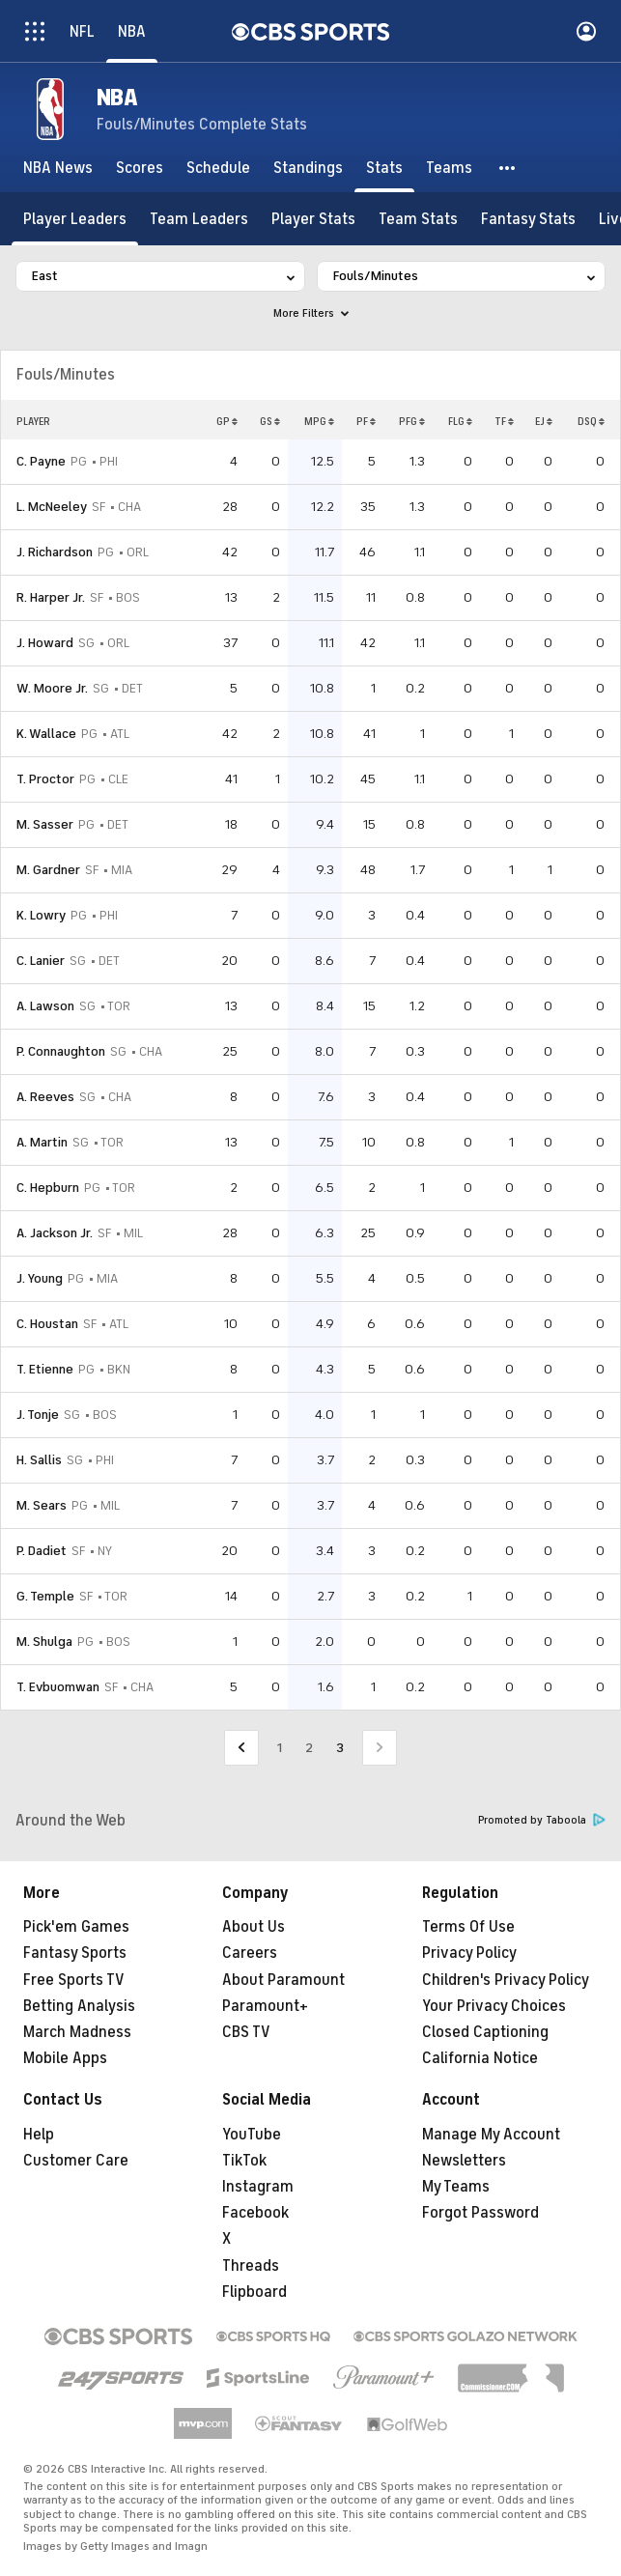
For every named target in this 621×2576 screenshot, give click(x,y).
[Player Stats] (313, 218)
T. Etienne (44, 1369)
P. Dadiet (41, 1551)
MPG (319, 421)
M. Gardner (48, 870)
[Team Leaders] (199, 218)
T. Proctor (45, 779)
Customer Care (75, 2160)
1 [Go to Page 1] (279, 1748)
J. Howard (44, 643)
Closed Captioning (485, 2032)
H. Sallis (39, 1460)
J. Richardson (54, 552)
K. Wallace (46, 733)
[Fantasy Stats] (528, 218)
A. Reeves (45, 1097)
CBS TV (246, 2032)
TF (504, 421)
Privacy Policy (469, 1953)
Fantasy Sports (75, 1953)
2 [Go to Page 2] (309, 1748)
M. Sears (41, 1505)
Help (38, 2134)
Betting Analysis (79, 2006)
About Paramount (283, 1980)
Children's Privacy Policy (505, 1980)
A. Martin (42, 1142)
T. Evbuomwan (57, 1687)
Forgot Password (480, 2212)
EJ (543, 421)
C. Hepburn (47, 1187)
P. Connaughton (60, 1051)
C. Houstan (47, 1324)
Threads (250, 2266)
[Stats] (384, 168)
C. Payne (41, 461)
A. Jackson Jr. (54, 1233)
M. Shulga (44, 1641)
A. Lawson (45, 1006)
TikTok (244, 2160)
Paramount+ (265, 2006)
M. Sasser (44, 824)
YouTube (251, 2134)
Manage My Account (491, 2134)
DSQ (591, 421)
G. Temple (45, 1596)
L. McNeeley (51, 506)
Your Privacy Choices (494, 2006)
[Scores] (139, 168)
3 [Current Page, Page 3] (340, 1748)
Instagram (258, 2186)
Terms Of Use (468, 1927)
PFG (412, 421)
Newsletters (464, 2160)
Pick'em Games (76, 1927)
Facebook (255, 2212)
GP (227, 421)
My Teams (456, 2186)
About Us (253, 1927)
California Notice (480, 2058)
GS (270, 421)
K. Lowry (41, 915)
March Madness (77, 2032)
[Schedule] (218, 168)
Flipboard (254, 2292)
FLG (460, 421)
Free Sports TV (74, 1980)
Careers (249, 1953)
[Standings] (308, 168)
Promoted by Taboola (542, 1820)
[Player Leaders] (75, 218)
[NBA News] (58, 168)
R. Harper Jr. (50, 597)
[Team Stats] (418, 218)
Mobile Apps (65, 2058)
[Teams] (449, 168)
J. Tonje (37, 1414)
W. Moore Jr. (52, 688)
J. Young (39, 1278)
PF (366, 421)
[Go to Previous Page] (241, 1748)
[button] (508, 168)
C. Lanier (40, 960)
